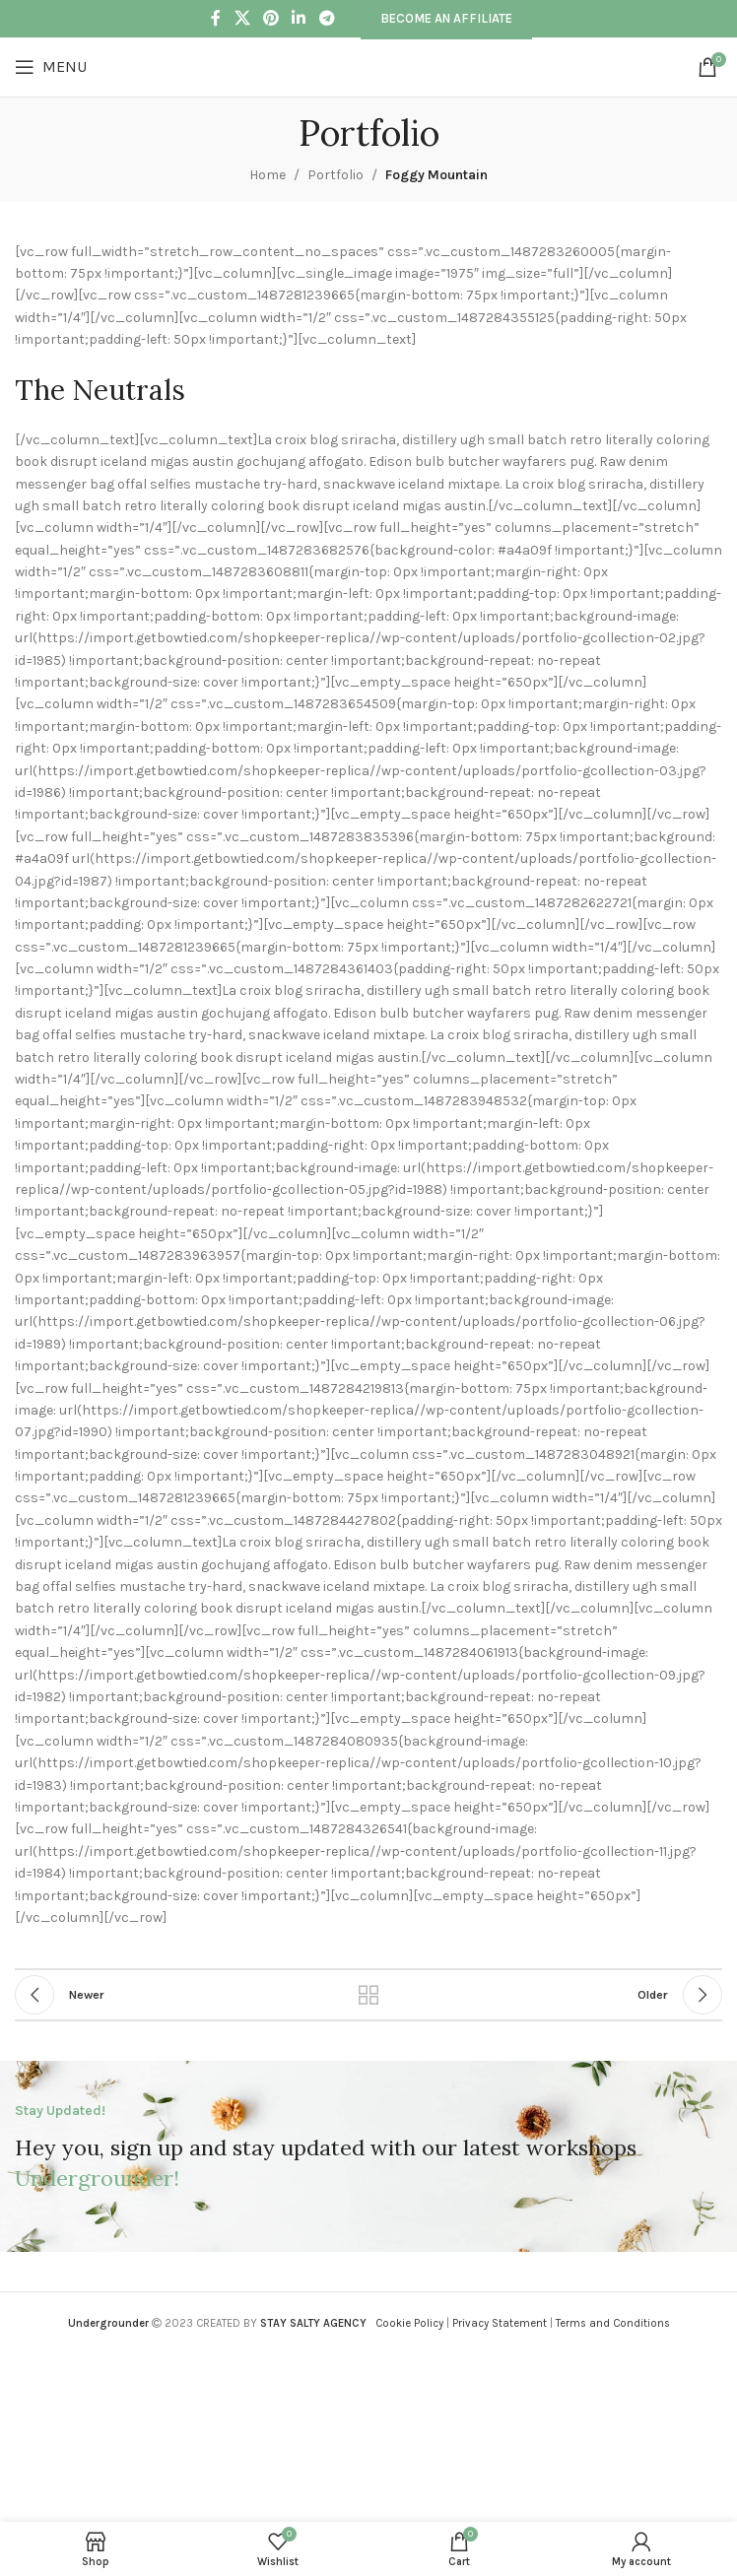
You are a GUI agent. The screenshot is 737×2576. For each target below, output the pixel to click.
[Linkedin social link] (299, 18)
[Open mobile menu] (51, 67)
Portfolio (335, 174)
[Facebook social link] (216, 18)
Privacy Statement (499, 2323)
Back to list (368, 1995)
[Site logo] (368, 65)
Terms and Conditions (613, 2323)
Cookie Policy (409, 2323)
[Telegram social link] (326, 18)
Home (267, 174)
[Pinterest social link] (270, 18)
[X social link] (242, 18)
